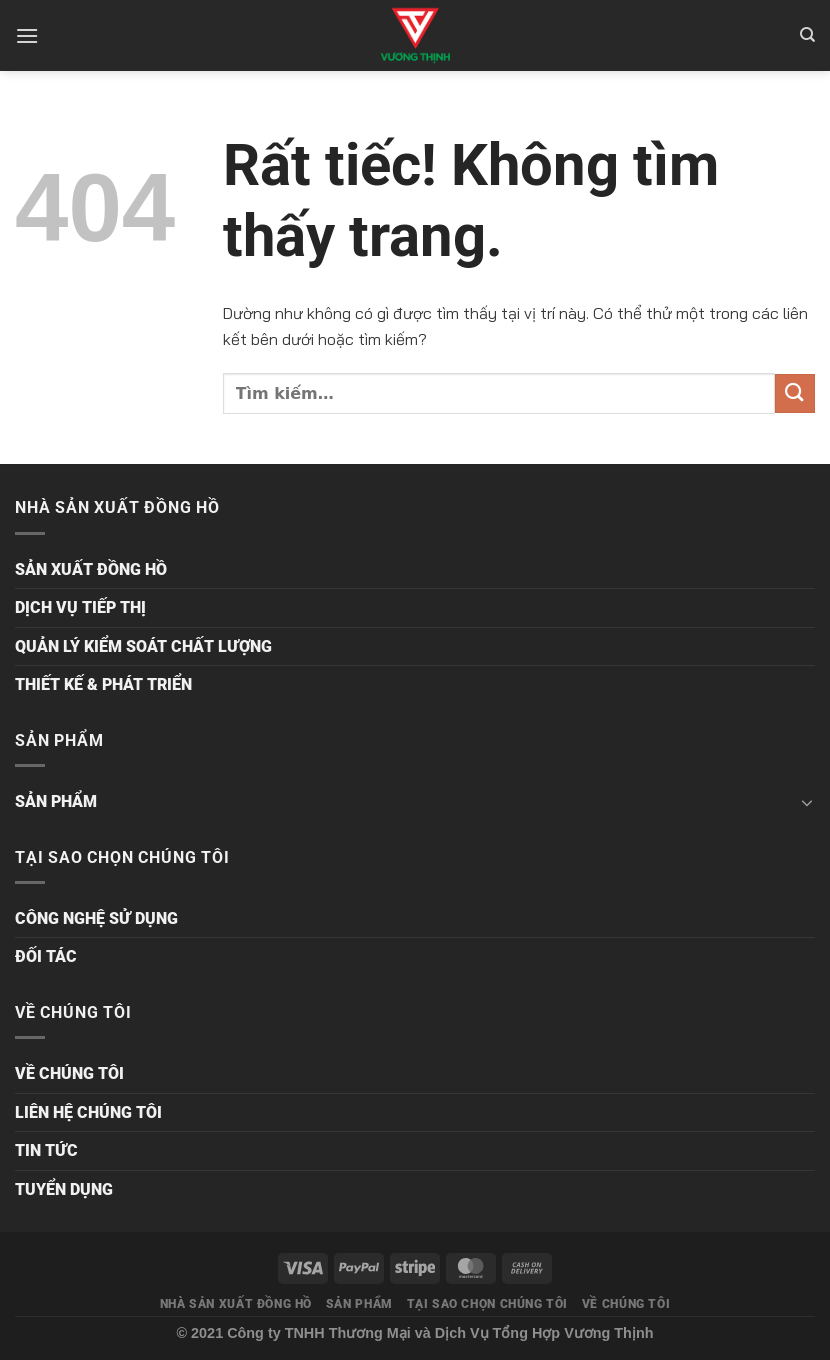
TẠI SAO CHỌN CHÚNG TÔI (487, 1304)
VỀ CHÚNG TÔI (69, 1073)
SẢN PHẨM (56, 801)
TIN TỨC (46, 1150)
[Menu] (27, 35)
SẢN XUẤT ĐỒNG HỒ (91, 569)
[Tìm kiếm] (807, 35)
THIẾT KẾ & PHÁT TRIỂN (103, 684)
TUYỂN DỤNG (64, 1189)
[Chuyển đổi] (807, 802)
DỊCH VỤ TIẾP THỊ (80, 607)
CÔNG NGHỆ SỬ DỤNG (96, 918)
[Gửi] (795, 393)
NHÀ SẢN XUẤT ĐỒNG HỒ (236, 1304)
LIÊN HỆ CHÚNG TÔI (88, 1112)
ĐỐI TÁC (46, 956)
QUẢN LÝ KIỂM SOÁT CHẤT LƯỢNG (143, 646)
